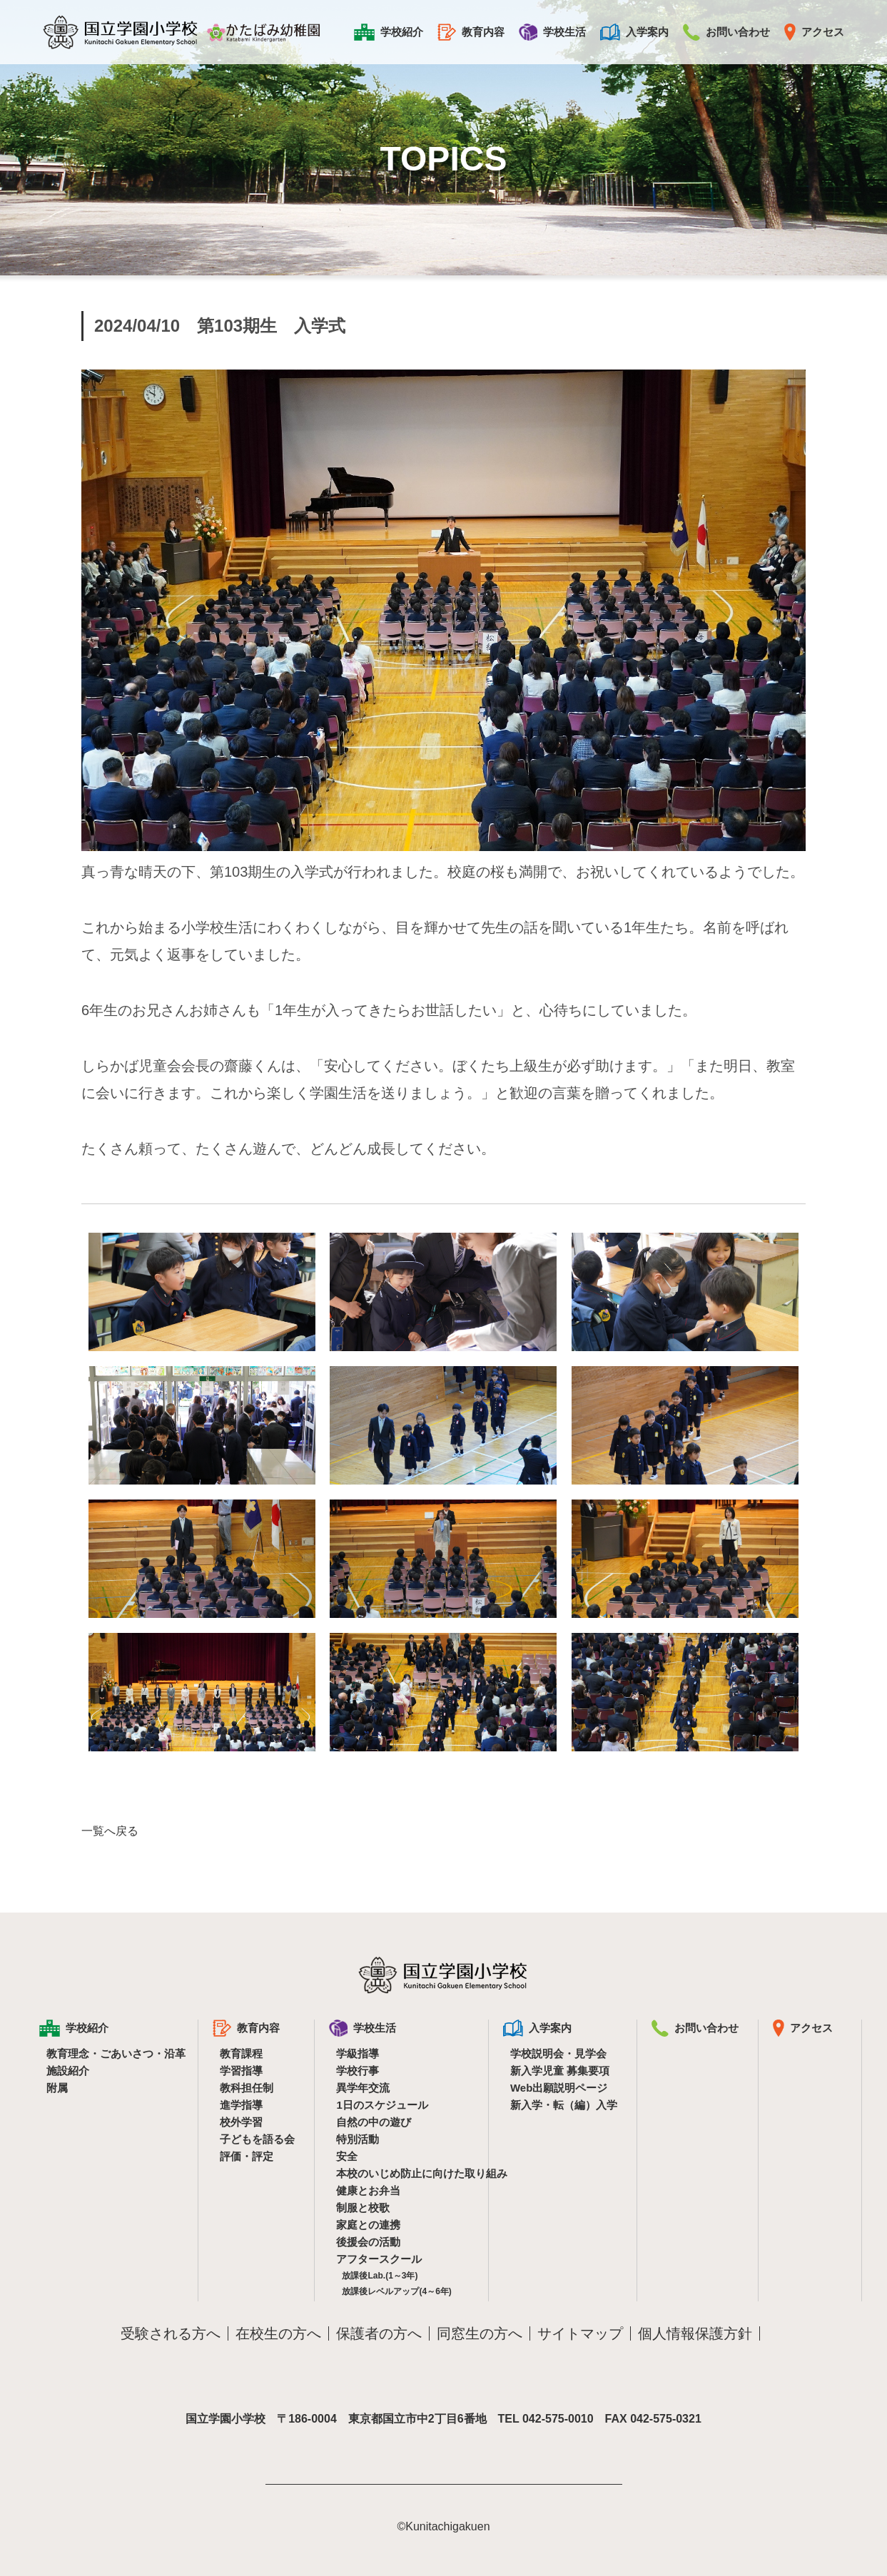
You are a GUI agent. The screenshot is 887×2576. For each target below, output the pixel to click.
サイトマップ (580, 2333)
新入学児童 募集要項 (559, 2071)
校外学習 (241, 2122)
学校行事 (357, 2071)
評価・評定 (246, 2156)
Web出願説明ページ (558, 2088)
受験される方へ (171, 2333)
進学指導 (241, 2105)
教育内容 (471, 32)
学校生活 (552, 32)
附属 (57, 2088)
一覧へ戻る (109, 1831)
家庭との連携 (368, 2225)
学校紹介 (388, 32)
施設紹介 (67, 2071)
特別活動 (357, 2139)
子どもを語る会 (257, 2139)
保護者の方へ (379, 2333)
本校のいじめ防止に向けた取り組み (402, 2173)
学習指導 (241, 2071)
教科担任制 (246, 2088)
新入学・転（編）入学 (563, 2105)
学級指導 (357, 2053)
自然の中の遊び (373, 2122)
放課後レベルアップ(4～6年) (396, 2291)
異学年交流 (363, 2088)
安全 (347, 2156)
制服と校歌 (363, 2207)
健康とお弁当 (368, 2190)
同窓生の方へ (479, 2333)
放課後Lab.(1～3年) (379, 2276)
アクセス (814, 32)
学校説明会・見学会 (558, 2053)
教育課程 (241, 2053)
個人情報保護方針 (695, 2333)
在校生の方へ (278, 2333)
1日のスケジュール (381, 2105)
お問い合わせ (726, 32)
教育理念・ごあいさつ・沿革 (112, 2053)
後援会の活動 (368, 2242)
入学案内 (634, 32)
